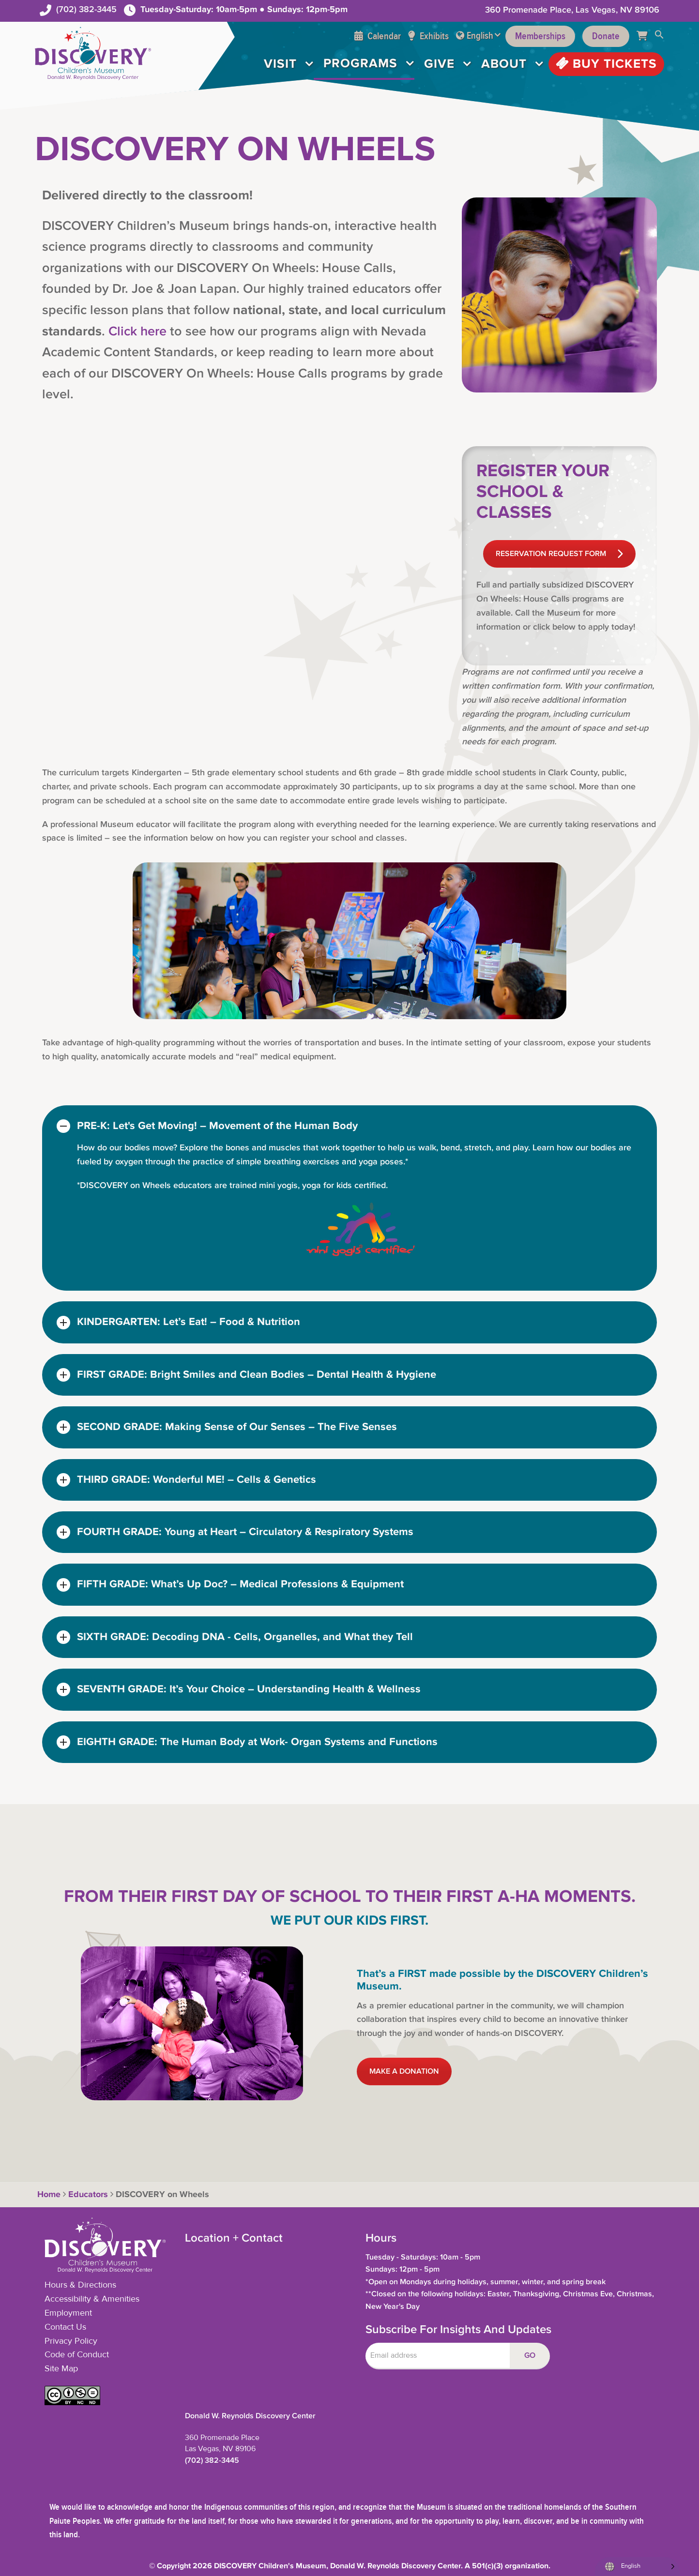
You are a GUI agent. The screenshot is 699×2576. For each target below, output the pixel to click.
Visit (280, 64)
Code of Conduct (77, 2354)
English (480, 36)
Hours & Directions (80, 2285)
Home (48, 2194)
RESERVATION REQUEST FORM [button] (559, 553)
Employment (68, 2313)
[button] (659, 36)
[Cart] (645, 36)
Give (439, 64)
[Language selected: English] (637, 2566)
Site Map (61, 2369)
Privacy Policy (71, 2341)
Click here (137, 331)
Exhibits (428, 36)
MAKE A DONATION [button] (404, 2071)
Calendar (377, 36)
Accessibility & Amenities (92, 2299)
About (504, 64)
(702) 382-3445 (86, 9)
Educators (88, 2194)
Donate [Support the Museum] (606, 36)
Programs (360, 63)
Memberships (540, 36)
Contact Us (65, 2327)
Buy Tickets (606, 64)
